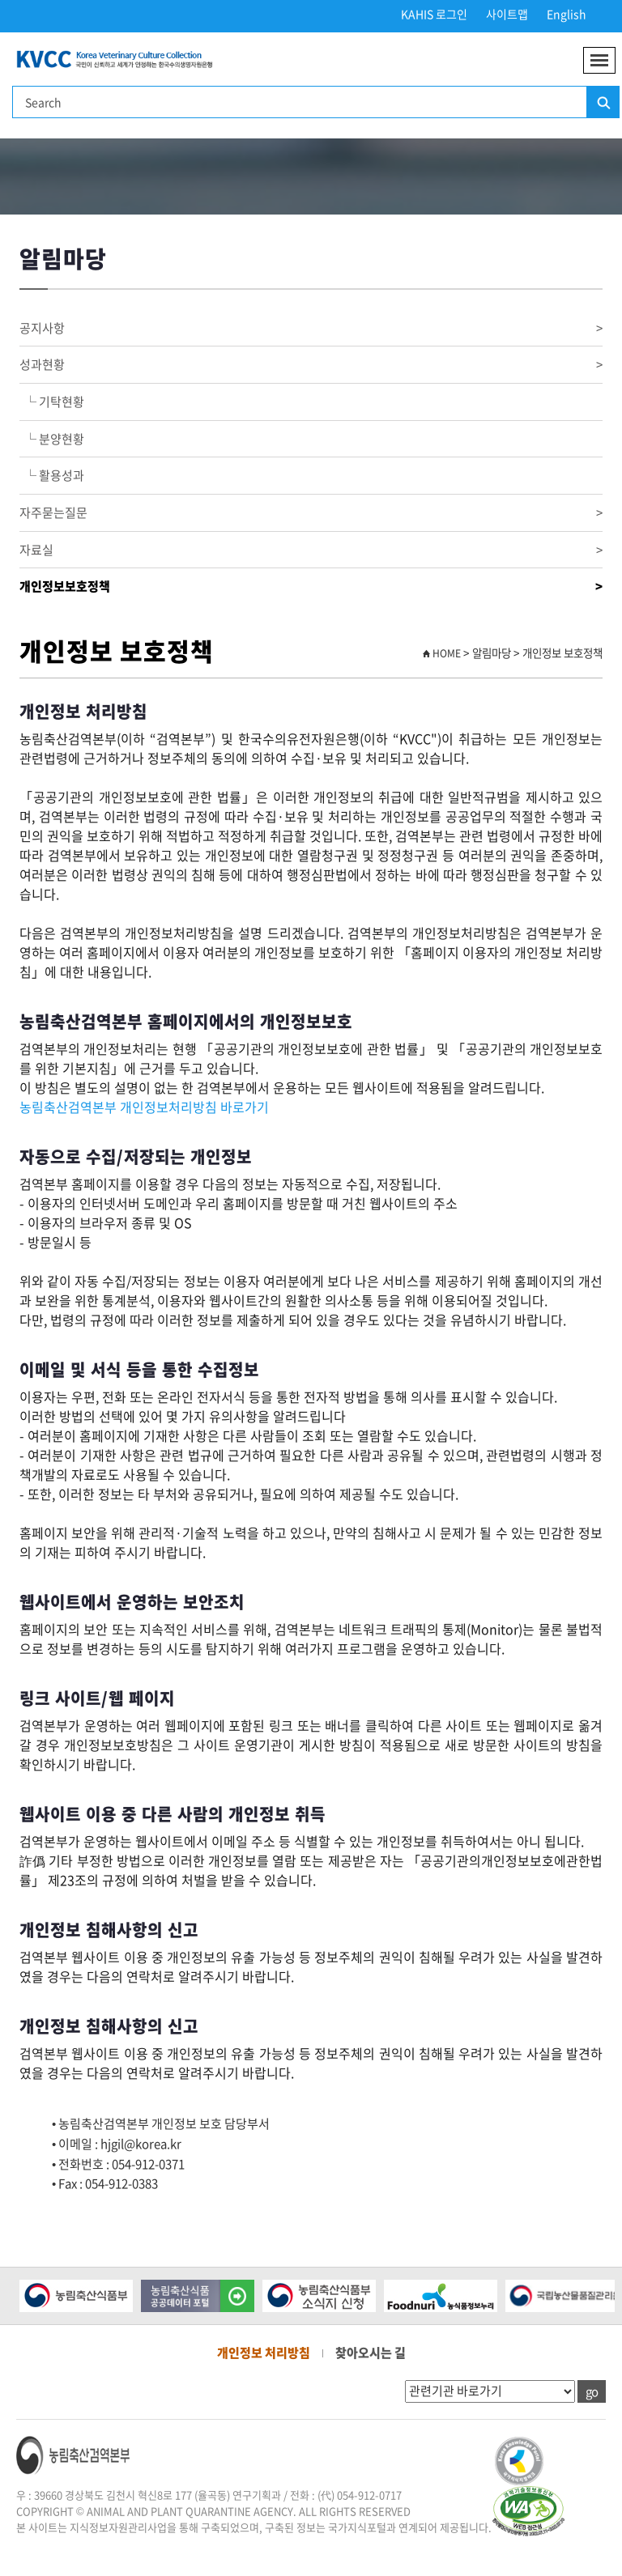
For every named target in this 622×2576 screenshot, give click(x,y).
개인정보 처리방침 (263, 2352)
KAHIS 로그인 (434, 14)
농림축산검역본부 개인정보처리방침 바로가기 (144, 1106)
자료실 (311, 550)
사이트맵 (507, 14)
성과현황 (311, 365)
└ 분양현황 (51, 439)
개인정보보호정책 (311, 586)
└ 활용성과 (51, 475)
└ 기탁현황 (51, 401)
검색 (602, 103)
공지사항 (311, 328)
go (592, 2391)
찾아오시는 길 (370, 2352)
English (566, 14)
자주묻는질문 (311, 513)
